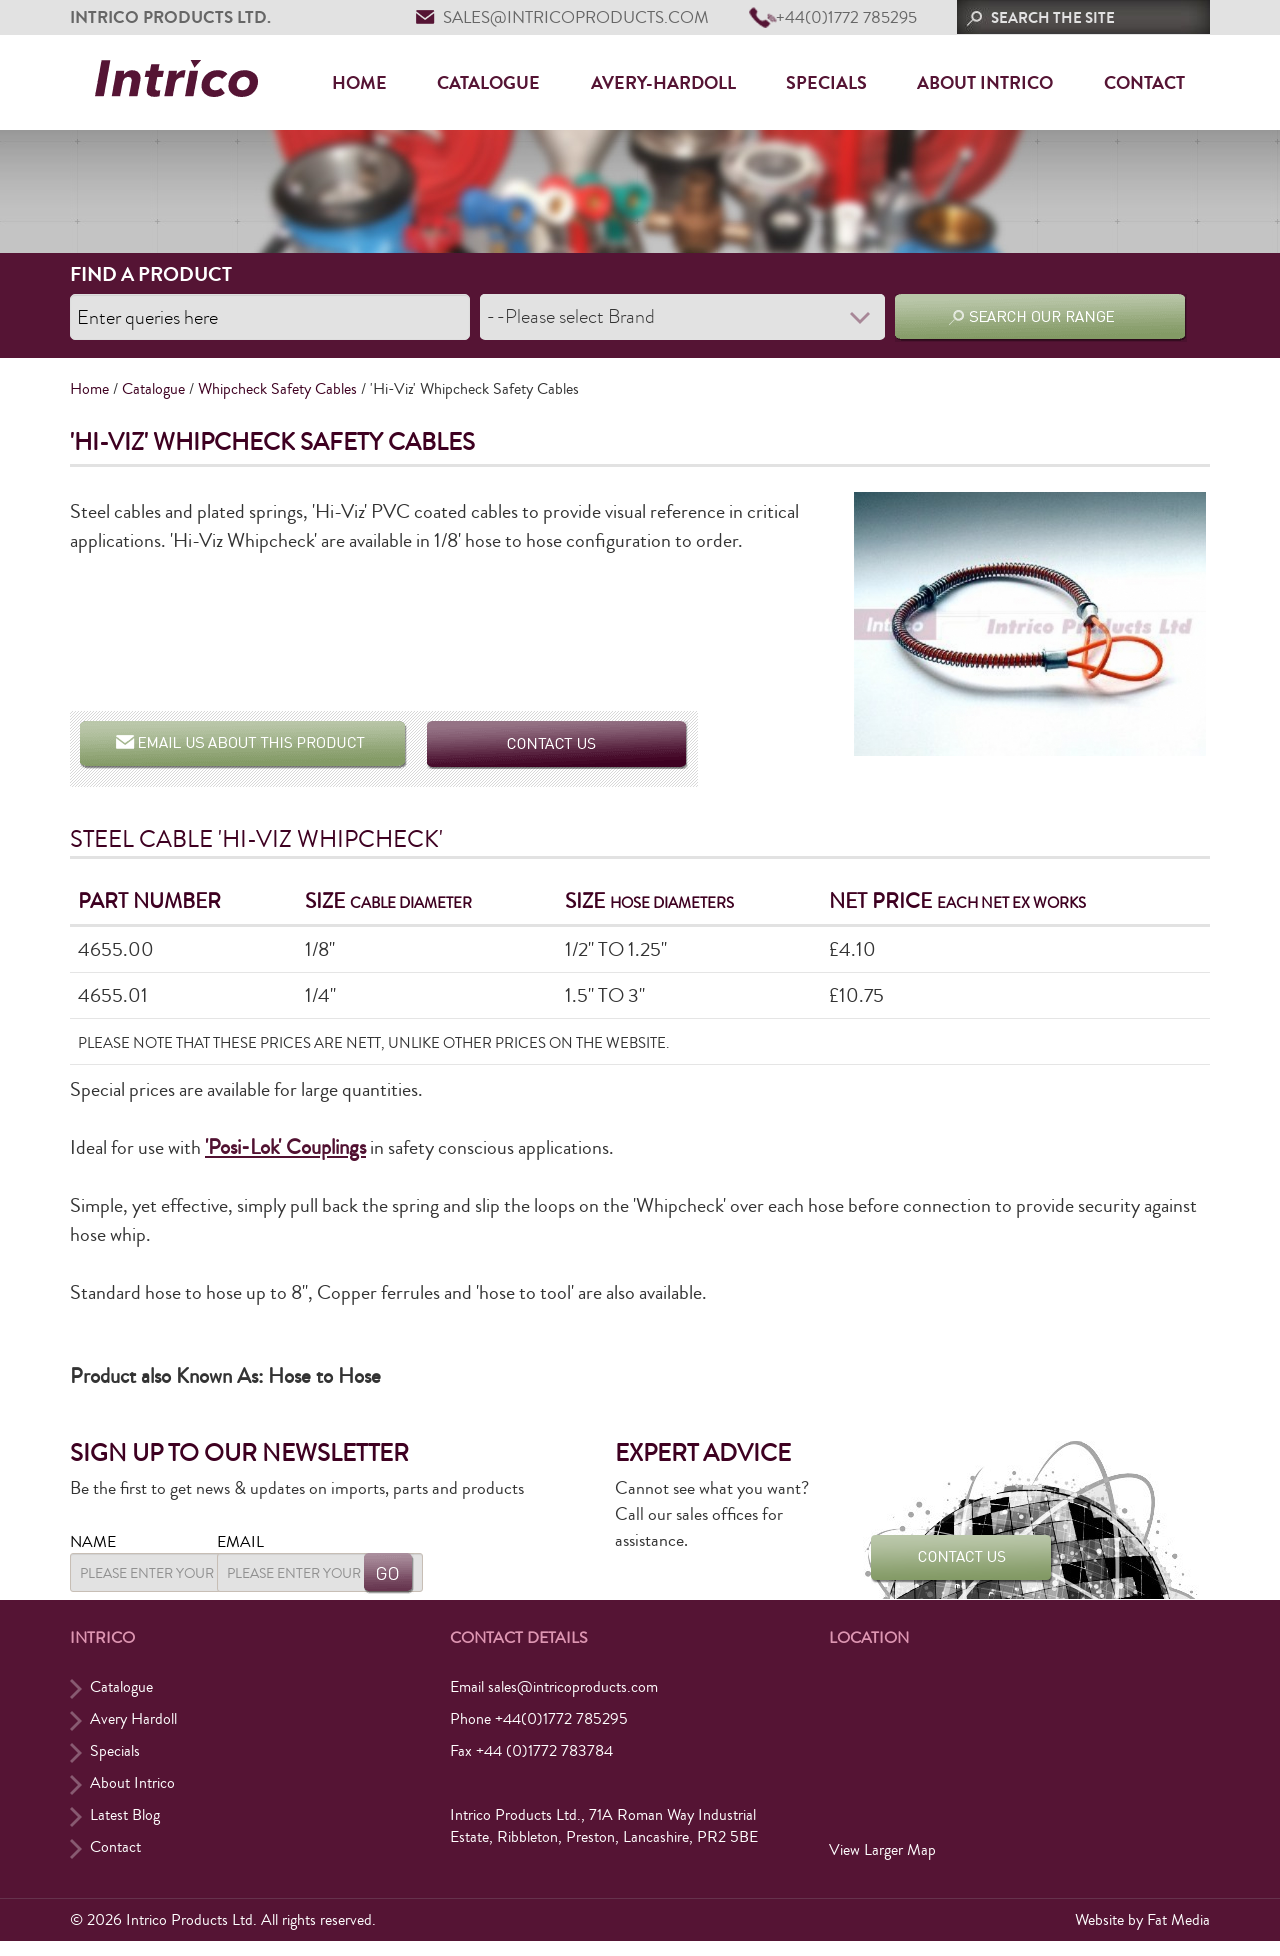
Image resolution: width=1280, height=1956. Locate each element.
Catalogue (488, 83)
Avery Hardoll (133, 1728)
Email (323, 1540)
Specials (826, 83)
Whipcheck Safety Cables (277, 387)
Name (93, 1540)
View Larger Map (882, 1859)
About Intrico (985, 83)
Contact (1144, 83)
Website (1099, 1929)
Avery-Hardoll (663, 83)
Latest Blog (125, 1824)
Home (359, 83)
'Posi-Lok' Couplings (283, 1145)
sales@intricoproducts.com (576, 17)
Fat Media (1178, 1929)
